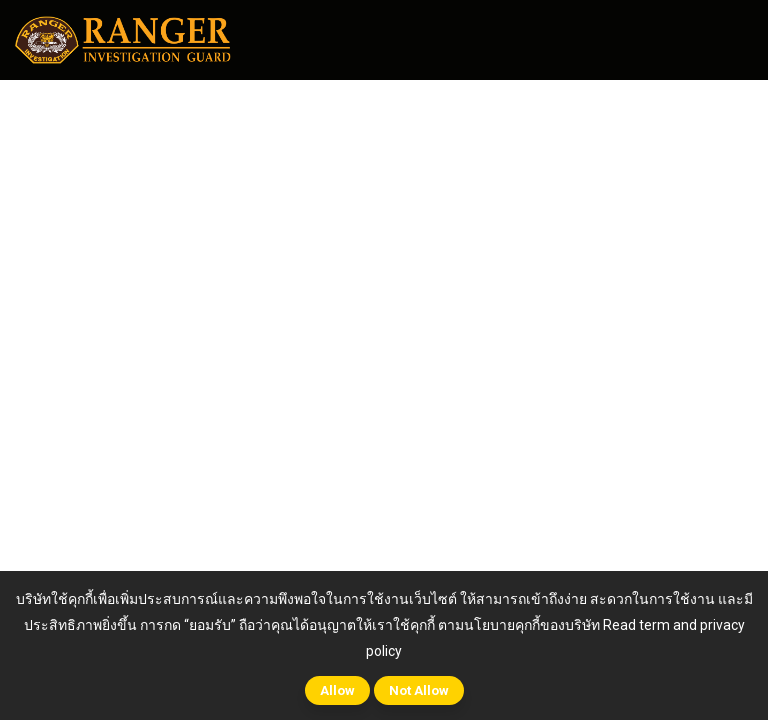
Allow (337, 690)
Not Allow (419, 690)
